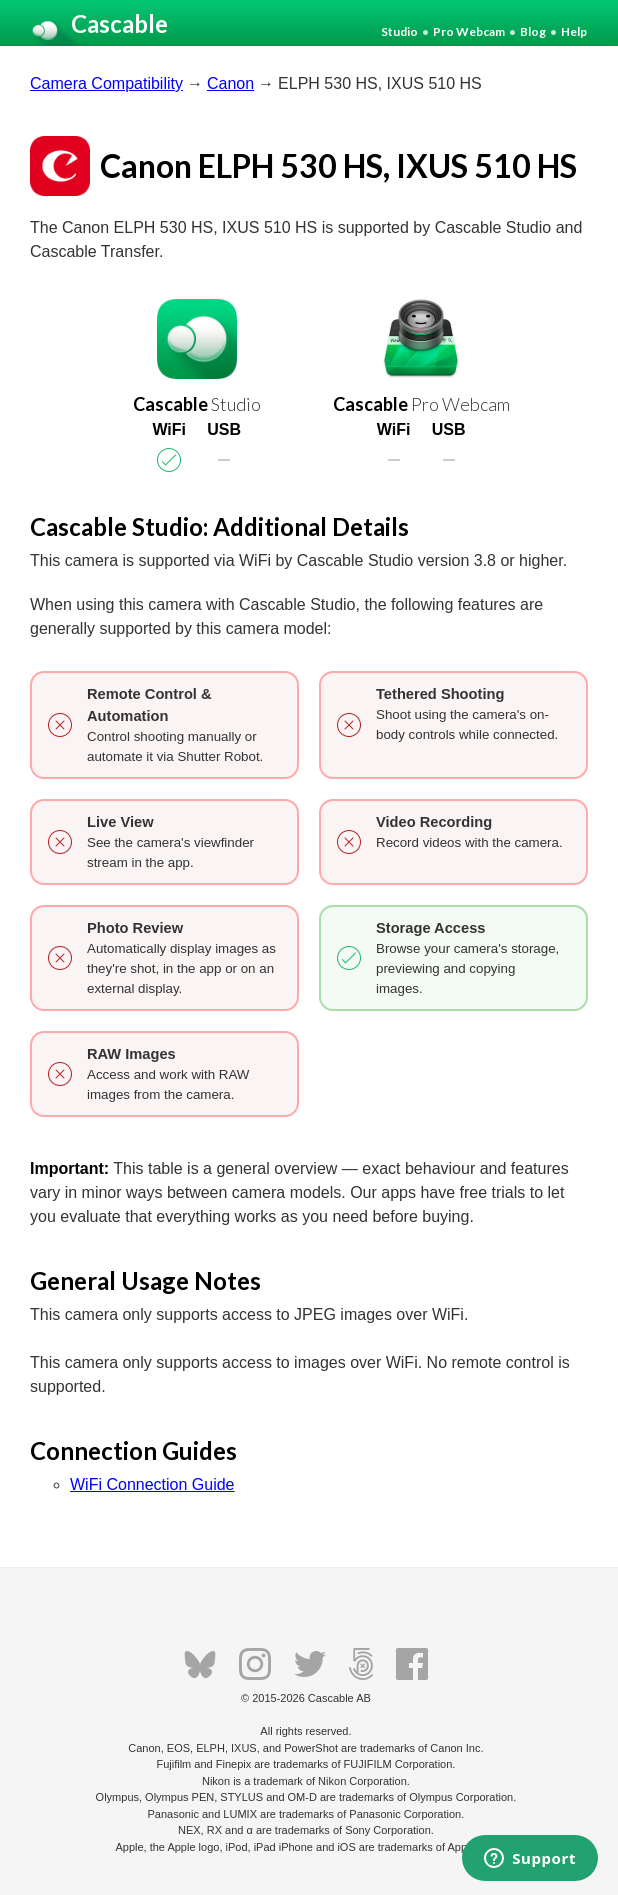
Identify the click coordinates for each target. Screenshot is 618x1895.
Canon (230, 83)
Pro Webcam (469, 31)
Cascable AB (339, 1698)
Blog (533, 31)
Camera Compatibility (106, 83)
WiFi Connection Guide (152, 1484)
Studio (399, 31)
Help (574, 31)
